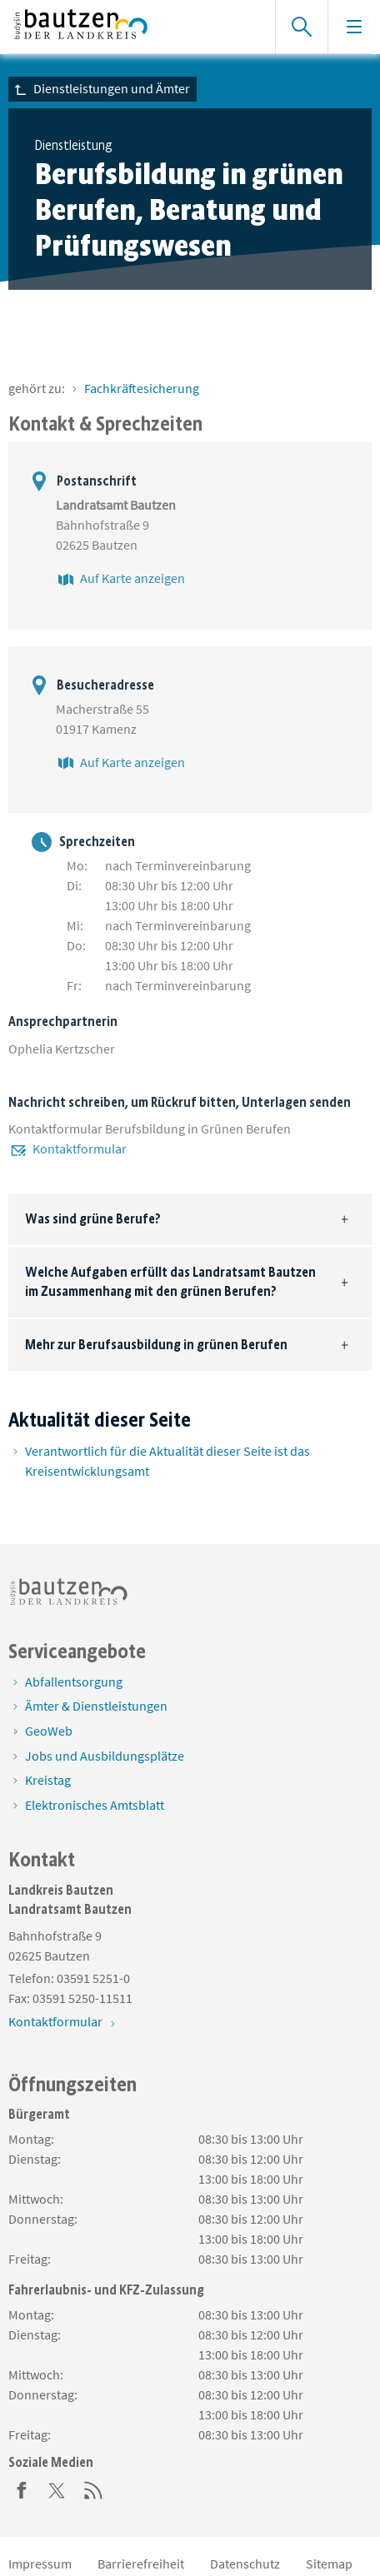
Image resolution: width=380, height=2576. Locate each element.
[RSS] (93, 2488)
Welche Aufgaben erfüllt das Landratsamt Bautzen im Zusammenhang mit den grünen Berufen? (170, 1281)
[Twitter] (57, 2488)
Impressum (40, 2563)
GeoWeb (48, 1730)
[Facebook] (21, 2488)
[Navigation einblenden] (354, 26)
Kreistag (48, 1779)
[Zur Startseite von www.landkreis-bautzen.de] (133, 26)
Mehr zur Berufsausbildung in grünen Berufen (156, 1345)
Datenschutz (245, 2563)
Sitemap (329, 2563)
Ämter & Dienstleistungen (96, 1705)
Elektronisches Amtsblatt (94, 1804)
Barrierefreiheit (141, 2563)
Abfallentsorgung (73, 1681)
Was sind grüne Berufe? (93, 1219)
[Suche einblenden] (301, 26)
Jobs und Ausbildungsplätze (104, 1755)
